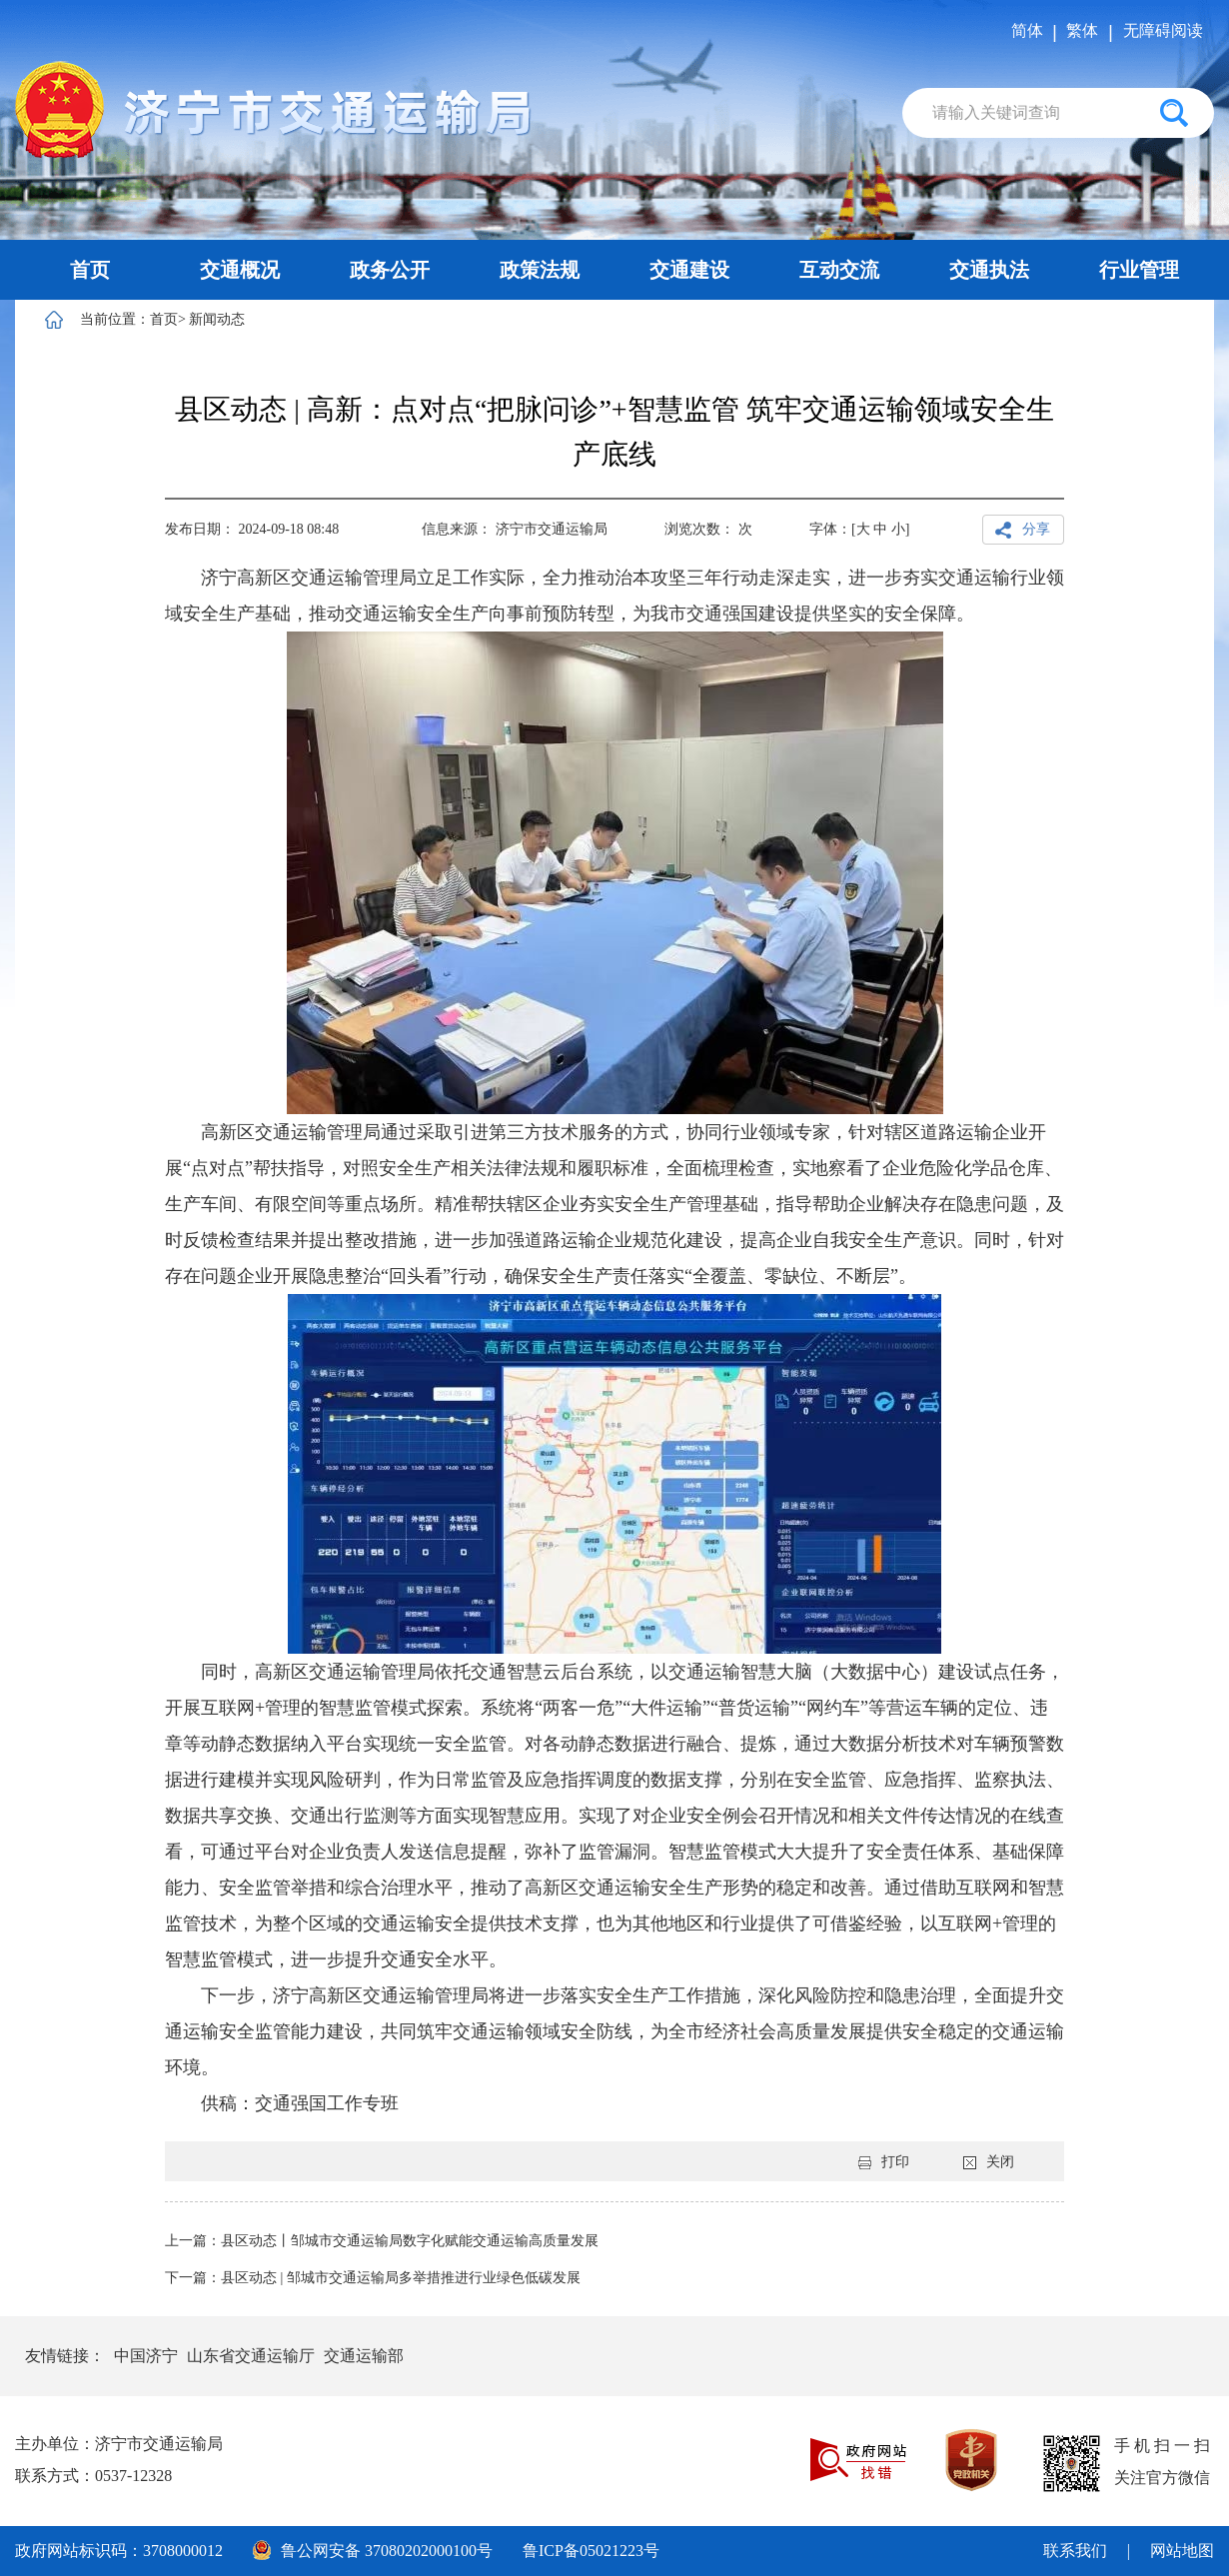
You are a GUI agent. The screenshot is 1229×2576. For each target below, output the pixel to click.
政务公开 (390, 270)
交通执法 (989, 270)
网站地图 (1182, 2550)
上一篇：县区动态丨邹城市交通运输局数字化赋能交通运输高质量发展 (382, 2240)
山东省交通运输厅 (251, 2355)
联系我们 (1075, 2550)
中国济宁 (146, 2355)
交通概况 (240, 270)
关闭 (988, 2161)
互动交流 (839, 270)
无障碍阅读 (1163, 30)
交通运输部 (364, 2355)
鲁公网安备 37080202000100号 (373, 2550)
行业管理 (1139, 270)
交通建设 (689, 270)
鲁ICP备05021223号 (591, 2550)
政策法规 (540, 270)
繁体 (1082, 30)
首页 (90, 270)
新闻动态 (217, 319)
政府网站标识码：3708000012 (119, 2550)
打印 (883, 2161)
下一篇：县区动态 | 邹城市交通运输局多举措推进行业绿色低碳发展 (373, 2277)
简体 (1027, 30)
